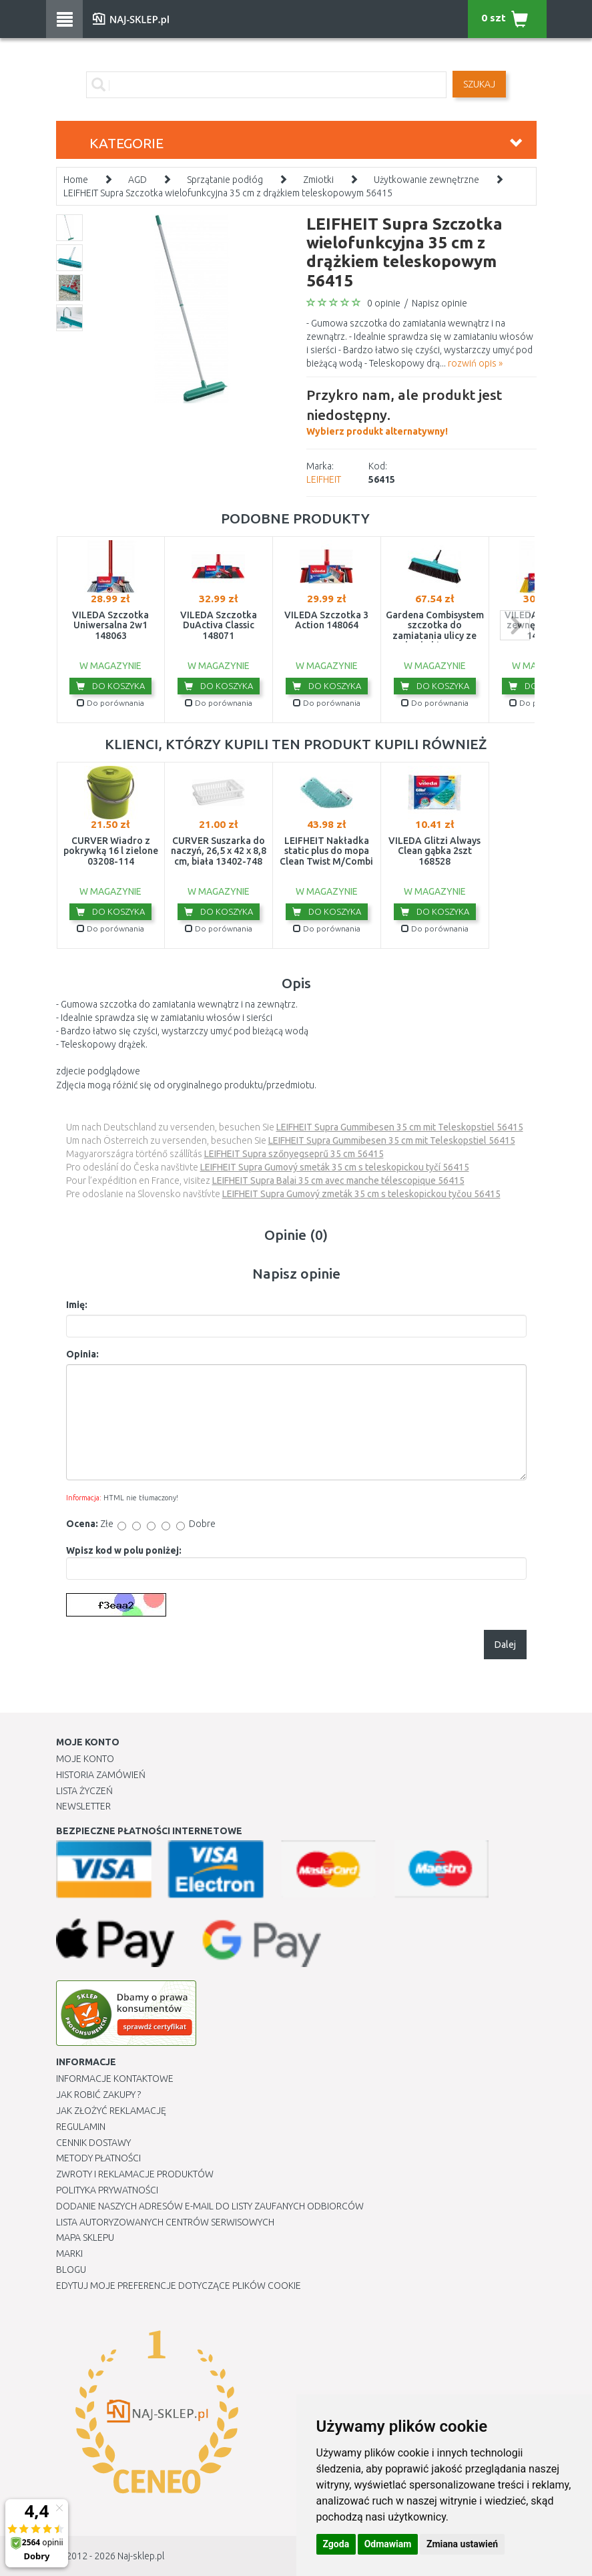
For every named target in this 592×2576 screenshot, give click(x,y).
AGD (137, 179)
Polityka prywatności (107, 2190)
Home (75, 179)
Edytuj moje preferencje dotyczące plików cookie (178, 2285)
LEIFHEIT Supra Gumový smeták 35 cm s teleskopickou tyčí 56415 (334, 1167)
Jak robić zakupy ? (98, 2094)
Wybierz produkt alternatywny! (421, 411)
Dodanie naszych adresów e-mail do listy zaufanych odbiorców (210, 2206)
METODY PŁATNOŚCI (98, 2158)
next (515, 625)
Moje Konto (85, 1758)
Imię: (76, 1304)
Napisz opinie (439, 303)
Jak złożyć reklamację (111, 2110)
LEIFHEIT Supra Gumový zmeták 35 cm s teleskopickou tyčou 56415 (361, 1194)
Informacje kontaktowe (115, 2078)
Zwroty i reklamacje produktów (135, 2174)
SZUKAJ (479, 84)
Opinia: (82, 1354)
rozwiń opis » (475, 363)
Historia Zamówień (100, 1774)
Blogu (71, 2269)
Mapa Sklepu (85, 2237)
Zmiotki (318, 179)
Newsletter (83, 1806)
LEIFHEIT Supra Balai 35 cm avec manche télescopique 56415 (338, 1180)
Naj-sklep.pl (140, 2556)
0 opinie (383, 303)
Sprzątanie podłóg (225, 179)
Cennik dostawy (93, 2142)
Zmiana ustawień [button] (462, 2544)
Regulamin (80, 2126)
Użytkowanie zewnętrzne (426, 179)
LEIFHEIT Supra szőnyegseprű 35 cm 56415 (294, 1153)
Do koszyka (110, 685)
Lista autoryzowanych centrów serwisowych (165, 2222)
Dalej (505, 1644)
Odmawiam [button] (388, 2544)
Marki (69, 2253)
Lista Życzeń (84, 1790)
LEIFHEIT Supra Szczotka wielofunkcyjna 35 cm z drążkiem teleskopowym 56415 (227, 193)
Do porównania (110, 702)
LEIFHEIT (323, 479)
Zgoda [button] (336, 2544)
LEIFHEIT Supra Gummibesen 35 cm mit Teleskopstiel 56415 (399, 1127)
